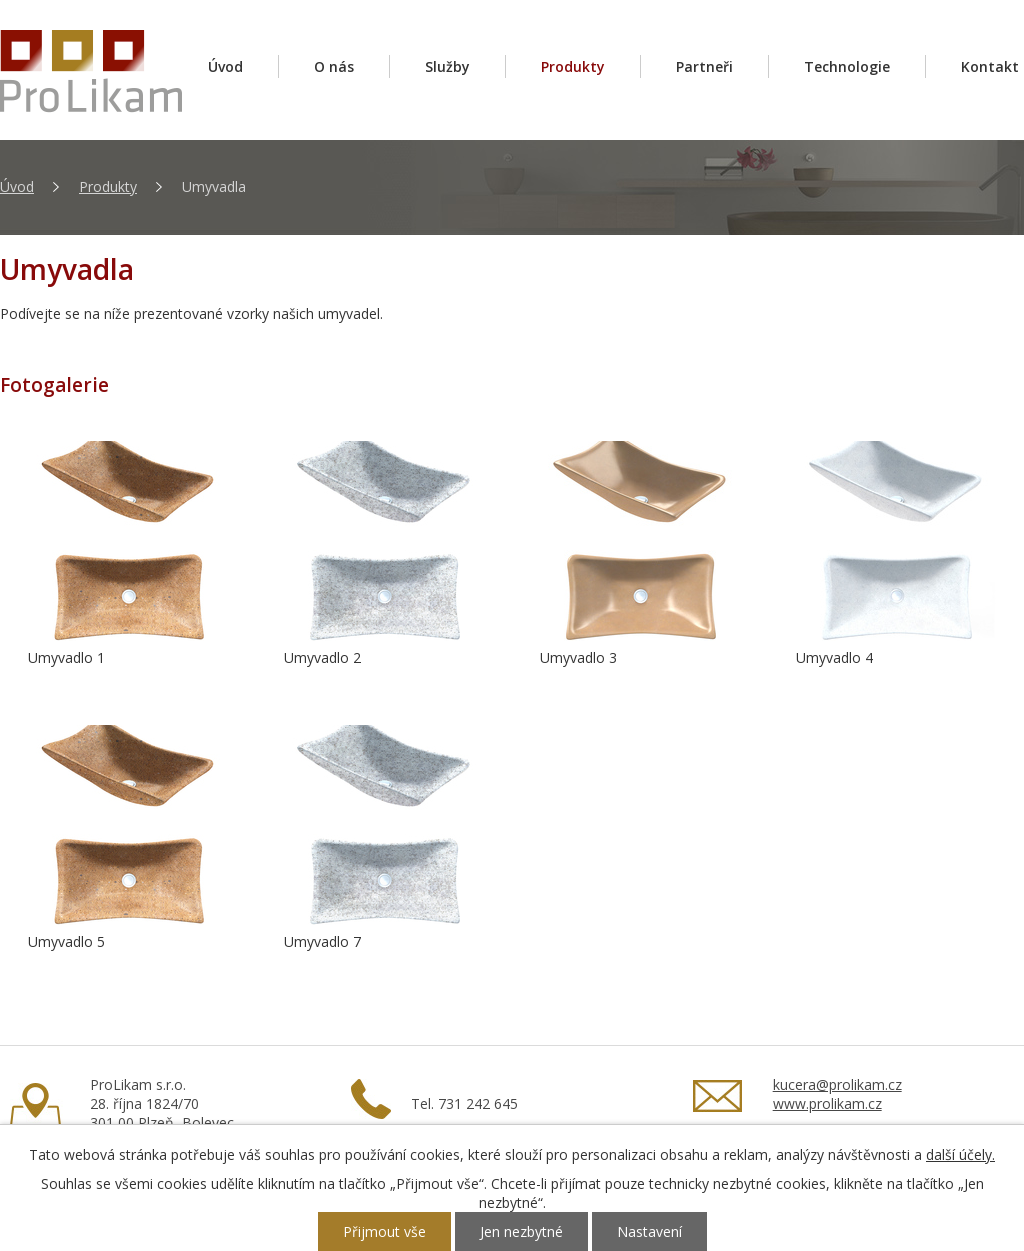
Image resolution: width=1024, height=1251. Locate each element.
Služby (447, 66)
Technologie (847, 66)
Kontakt (990, 66)
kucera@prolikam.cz (837, 1084)
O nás (334, 66)
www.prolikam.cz (827, 1103)
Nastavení (649, 1231)
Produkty (573, 66)
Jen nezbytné (521, 1231)
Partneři (704, 66)
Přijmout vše (384, 1231)
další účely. (960, 1154)
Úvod (225, 66)
